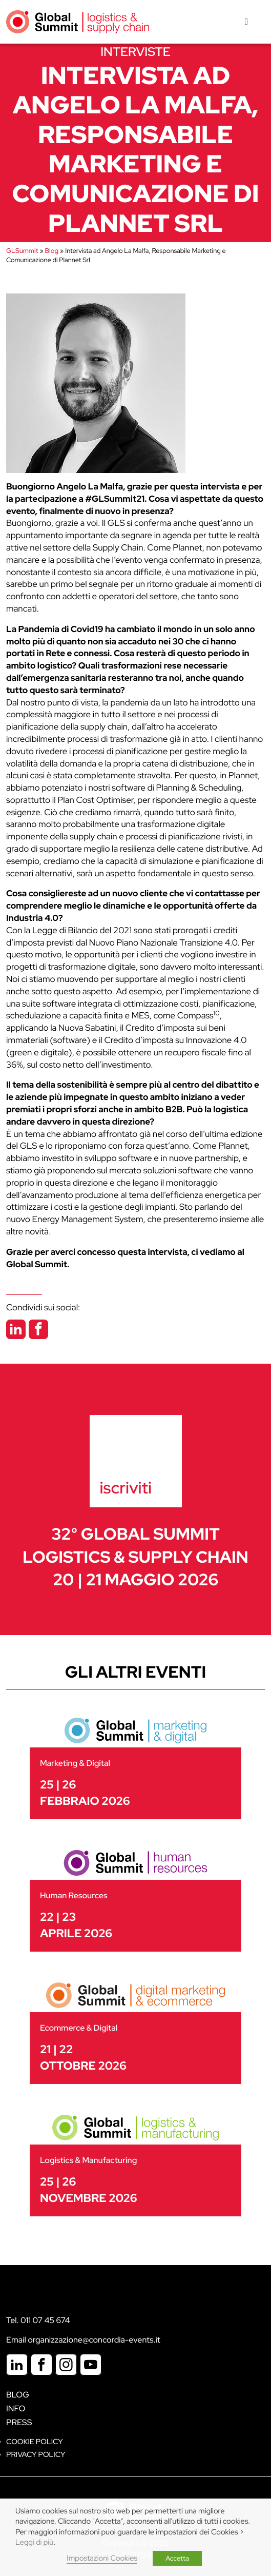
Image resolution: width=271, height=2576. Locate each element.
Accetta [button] (177, 2558)
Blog (51, 250)
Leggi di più (34, 2542)
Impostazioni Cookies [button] (102, 2558)
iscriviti (126, 1488)
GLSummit (22, 250)
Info (16, 2408)
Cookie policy (34, 2442)
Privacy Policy (35, 2455)
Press (19, 2422)
